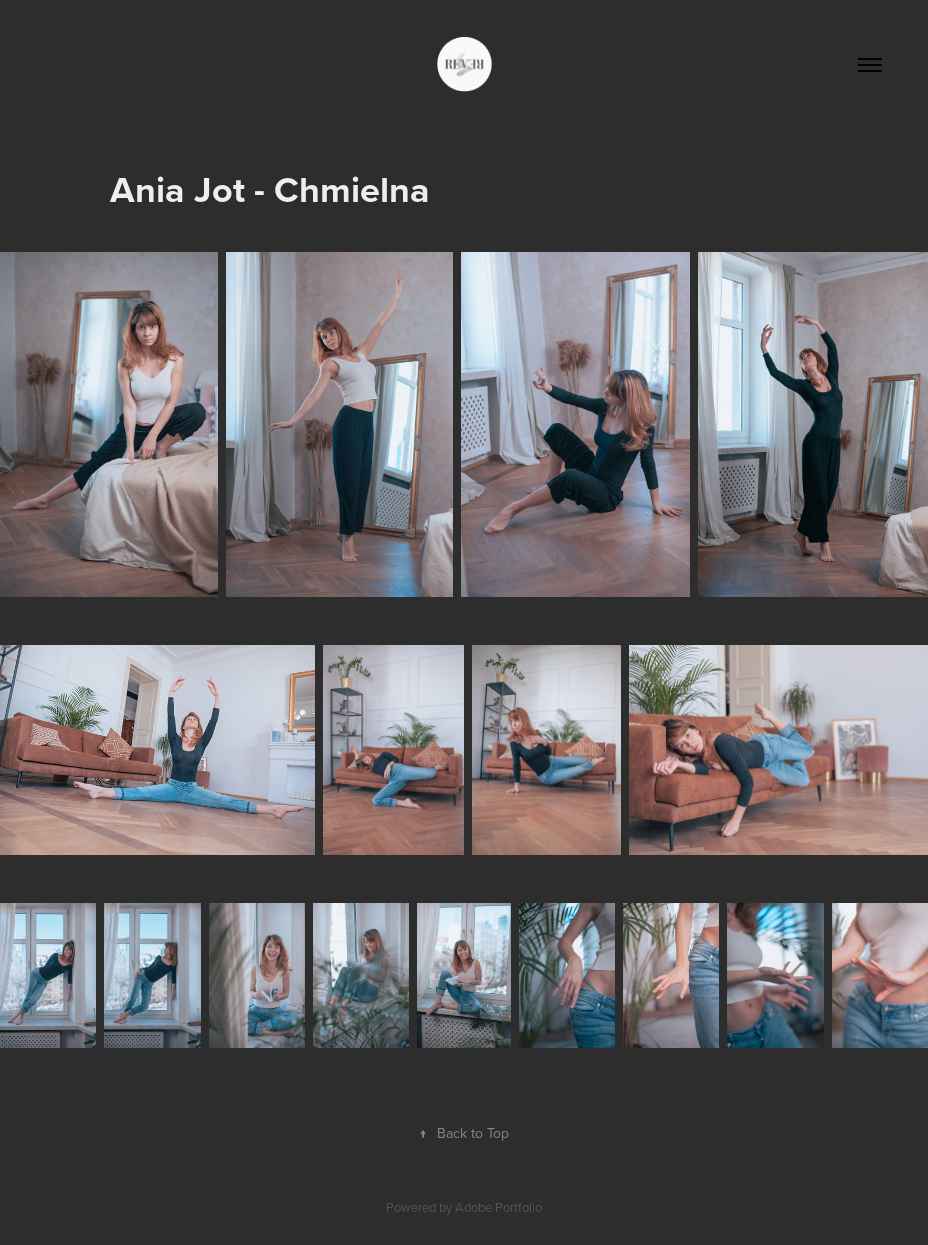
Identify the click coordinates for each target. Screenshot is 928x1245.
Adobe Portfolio (498, 1207)
